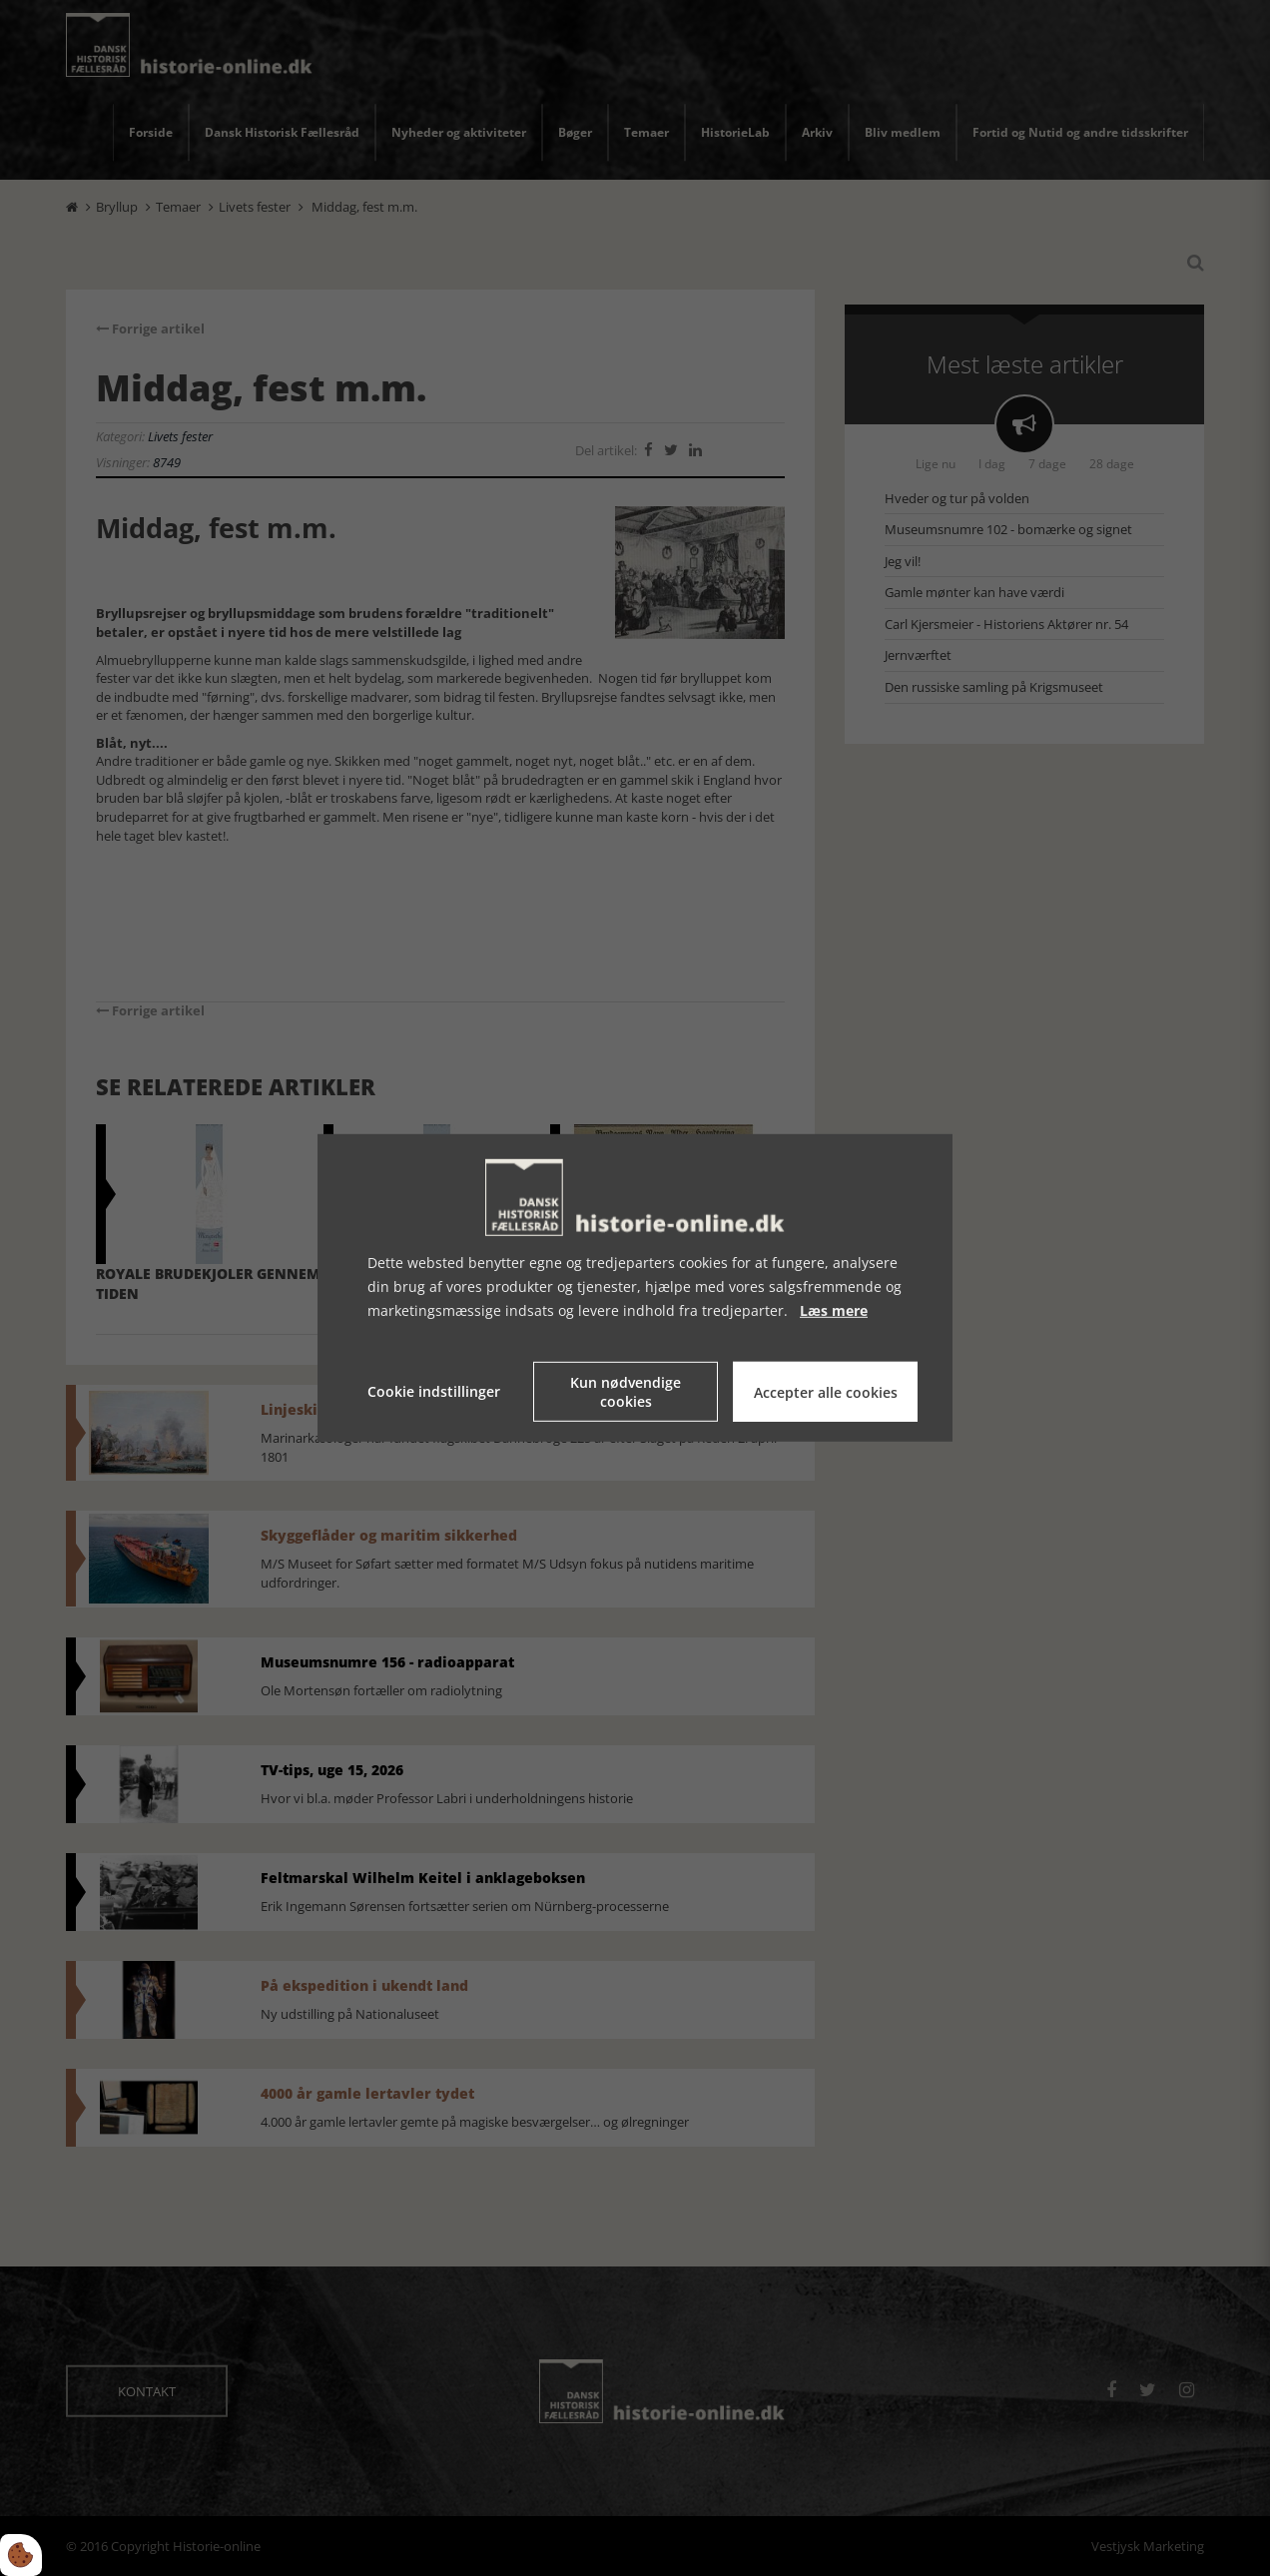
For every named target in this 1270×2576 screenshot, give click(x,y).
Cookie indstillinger (433, 1391)
